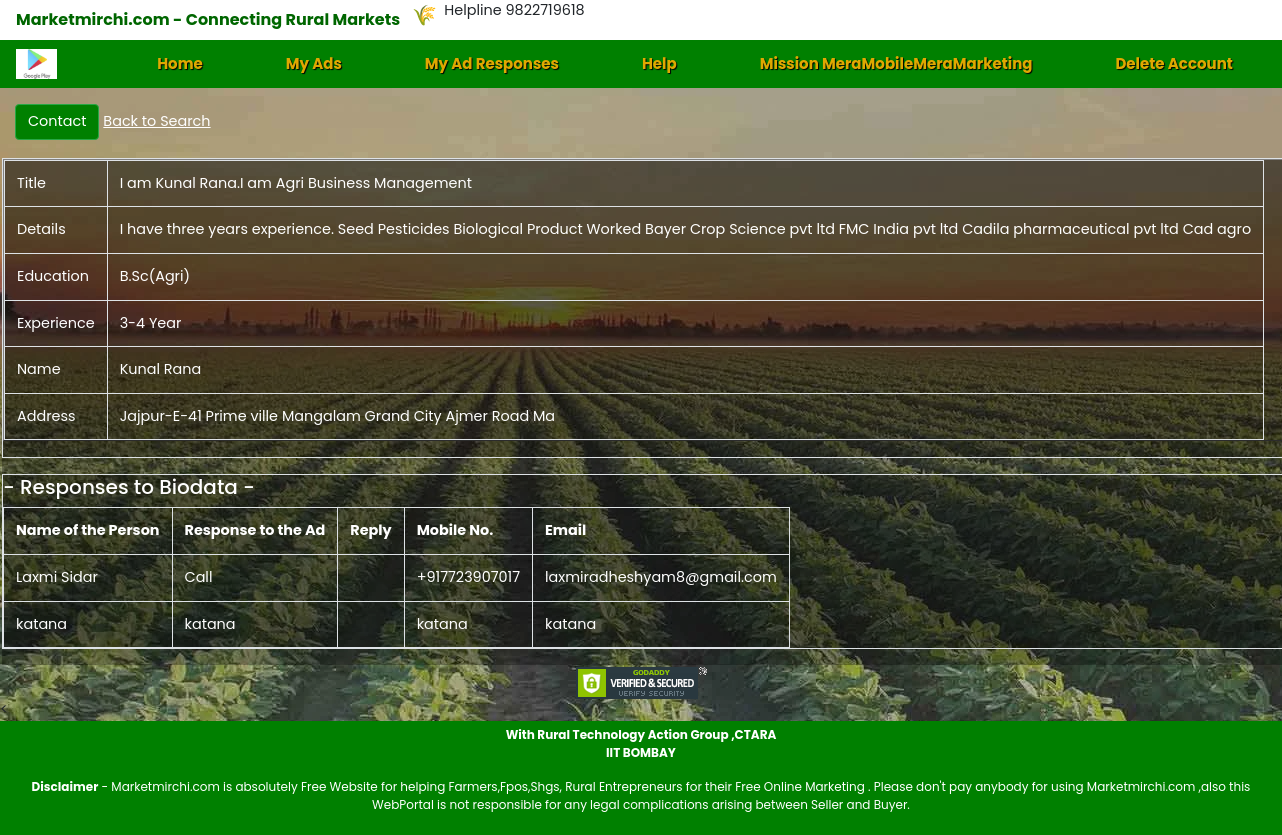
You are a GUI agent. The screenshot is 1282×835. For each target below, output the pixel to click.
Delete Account (1173, 63)
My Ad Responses (492, 63)
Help (659, 63)
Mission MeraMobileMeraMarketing (896, 63)
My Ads (314, 63)
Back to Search (156, 121)
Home (180, 63)
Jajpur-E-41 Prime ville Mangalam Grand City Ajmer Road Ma (337, 416)
